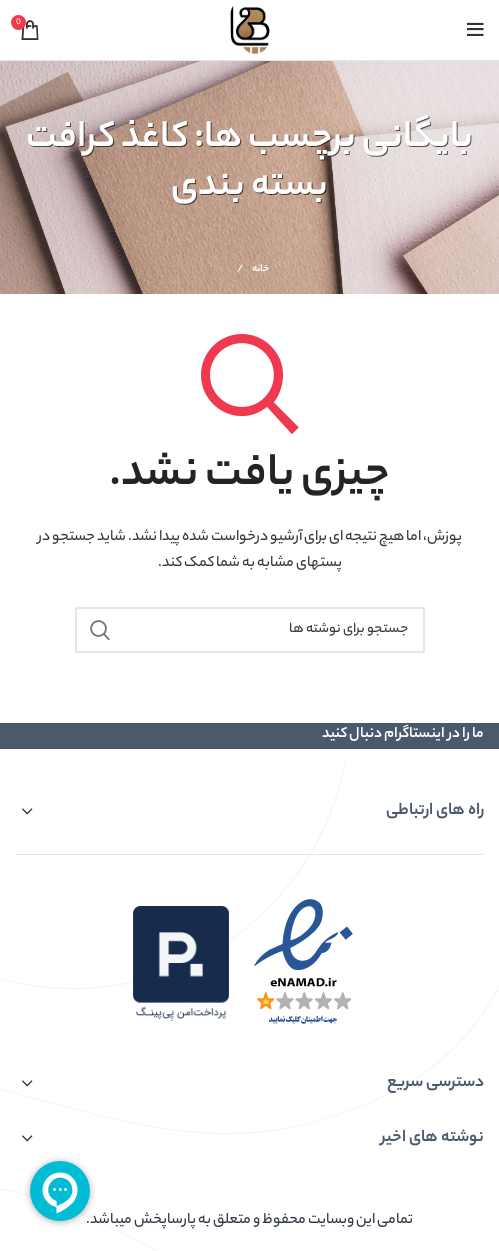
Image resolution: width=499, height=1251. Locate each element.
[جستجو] (250, 630)
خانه (261, 270)
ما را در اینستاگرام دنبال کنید (403, 735)
